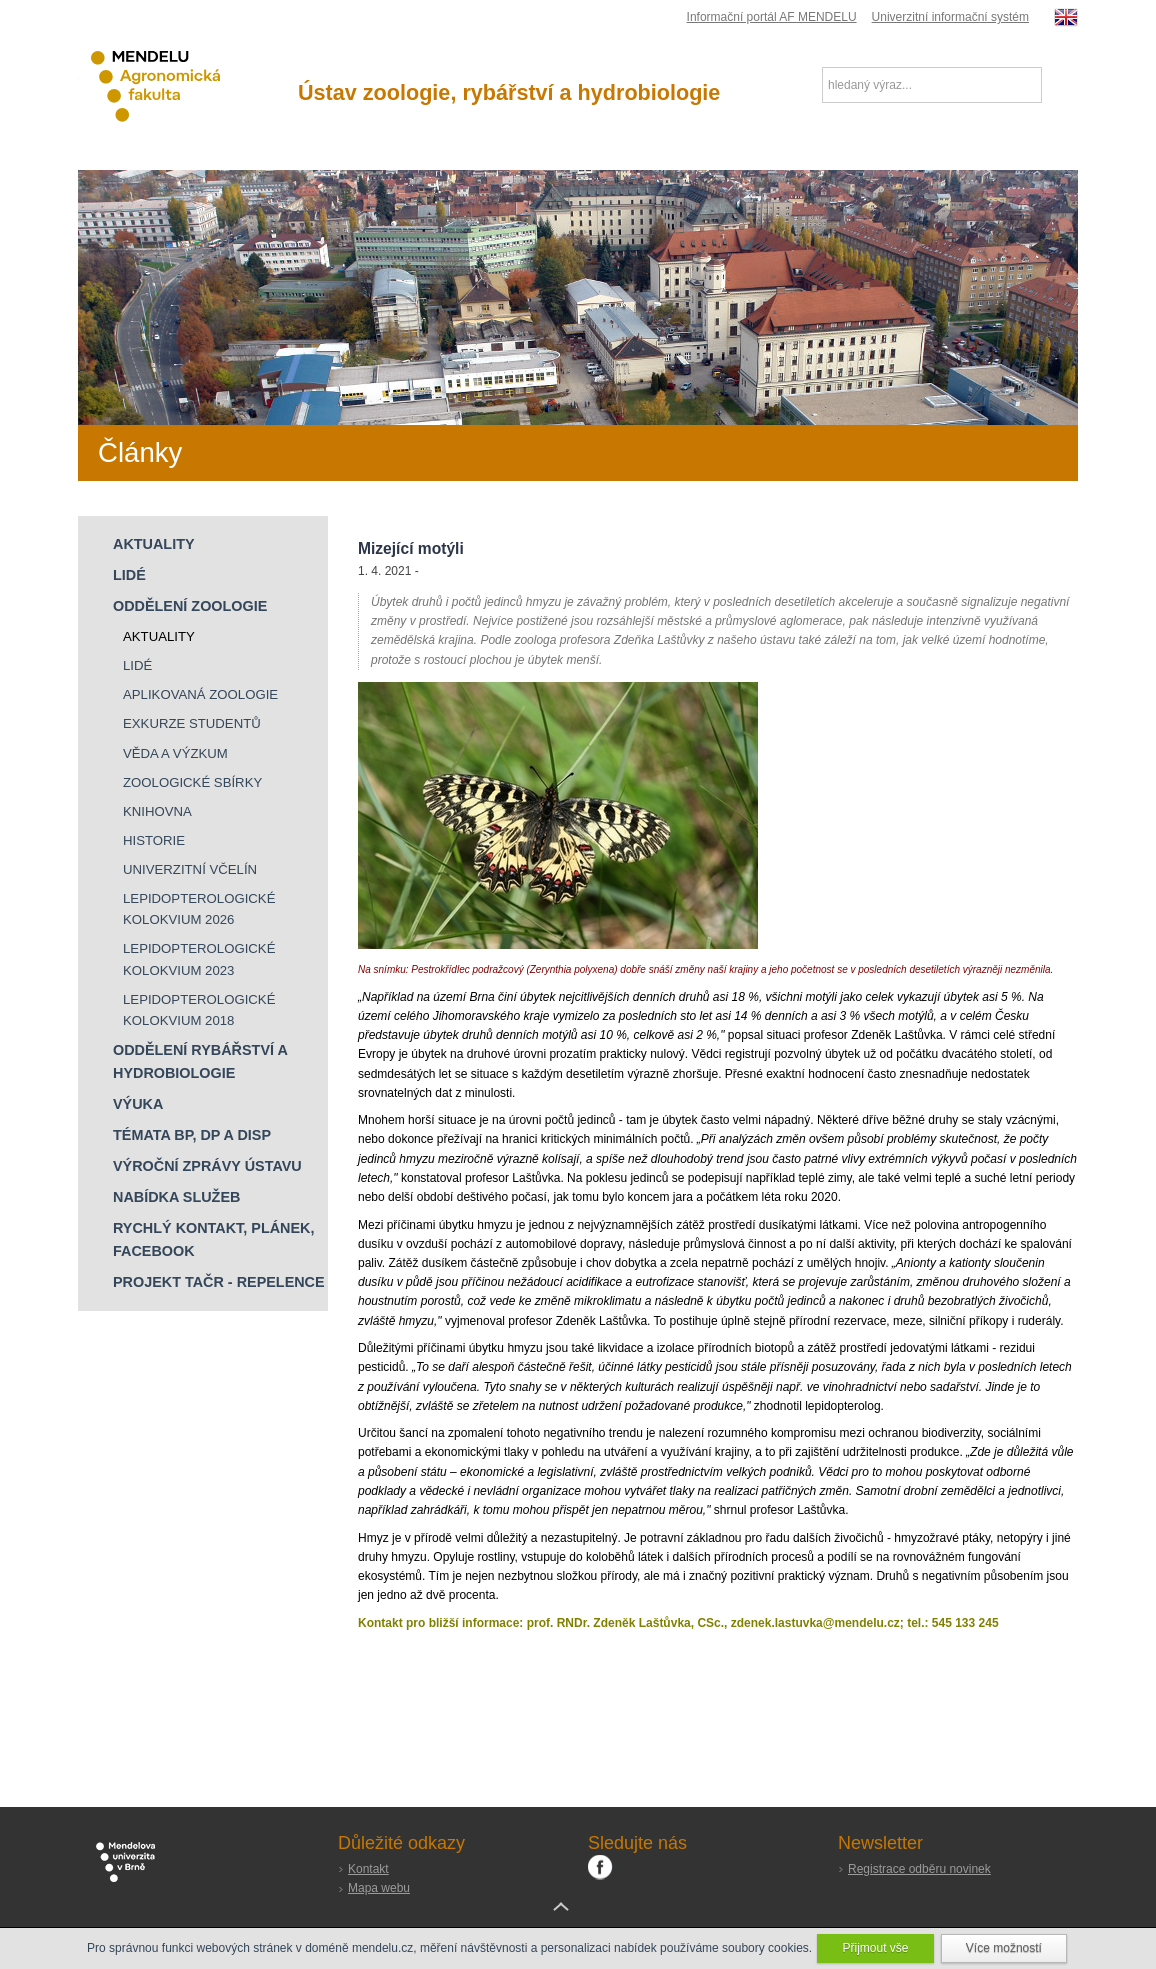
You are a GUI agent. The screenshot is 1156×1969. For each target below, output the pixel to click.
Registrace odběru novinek (919, 1869)
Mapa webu (379, 1888)
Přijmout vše (875, 1948)
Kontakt (368, 1869)
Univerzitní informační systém (950, 17)
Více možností (1004, 1948)
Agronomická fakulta (173, 87)
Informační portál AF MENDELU (772, 17)
